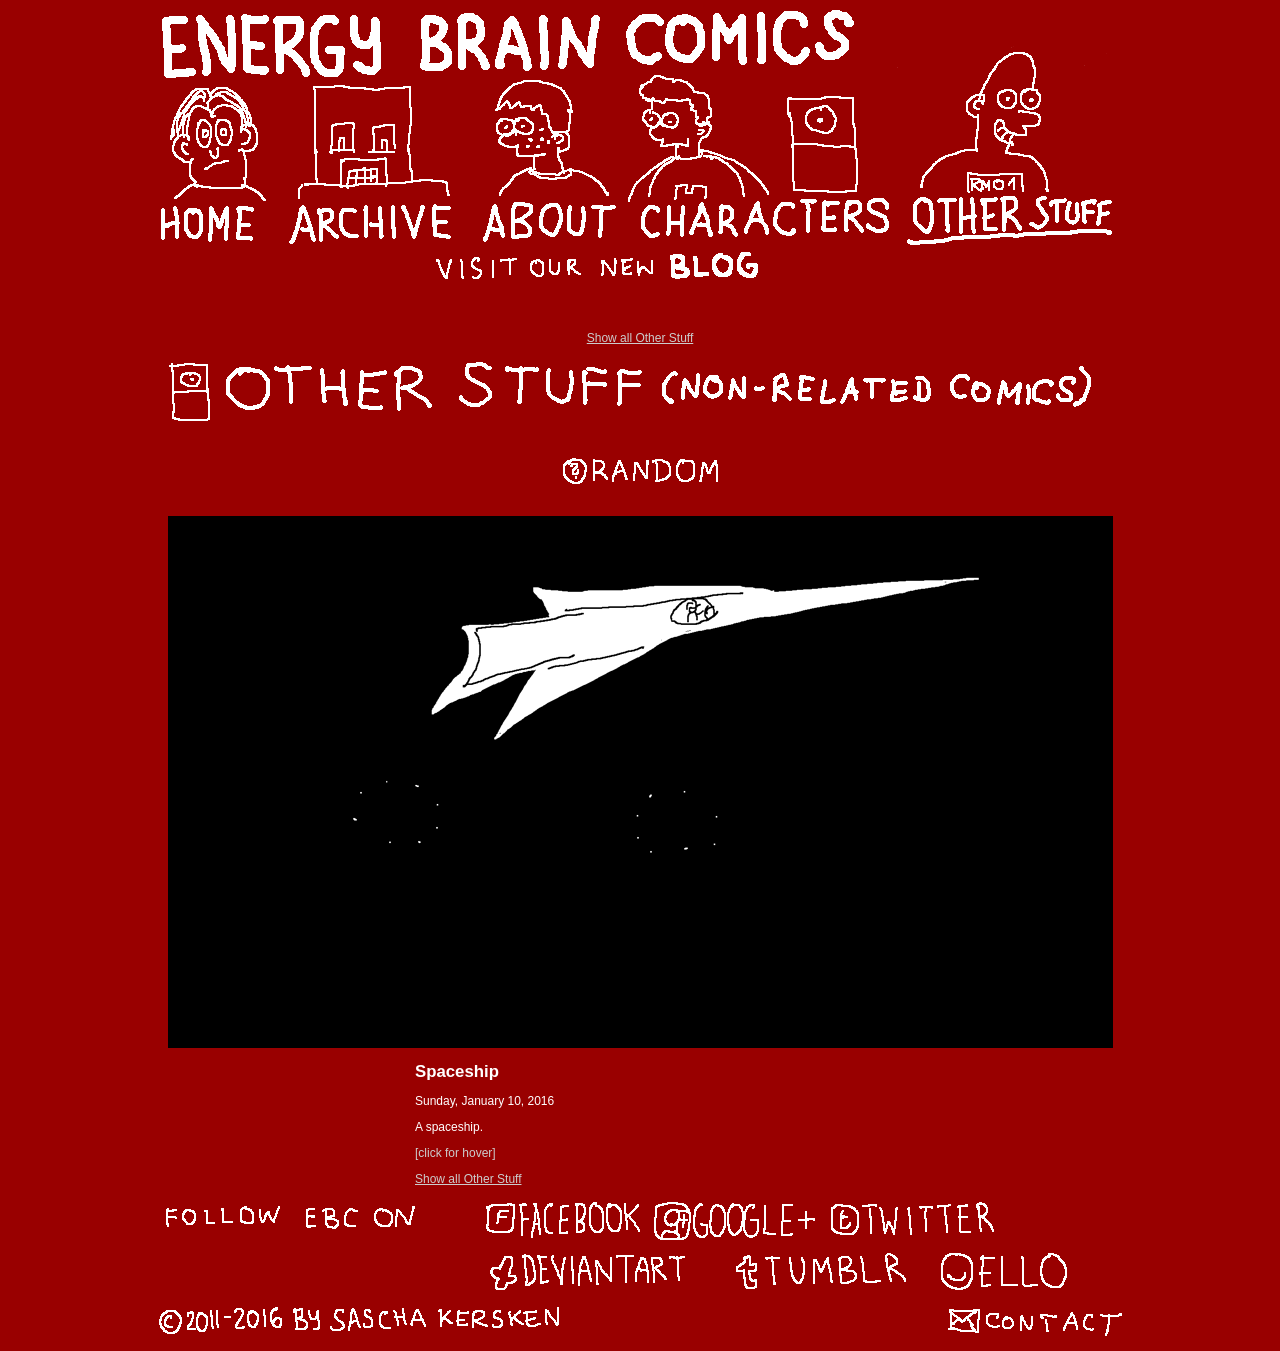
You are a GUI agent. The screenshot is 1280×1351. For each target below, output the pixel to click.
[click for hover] (455, 1153)
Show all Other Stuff (640, 338)
